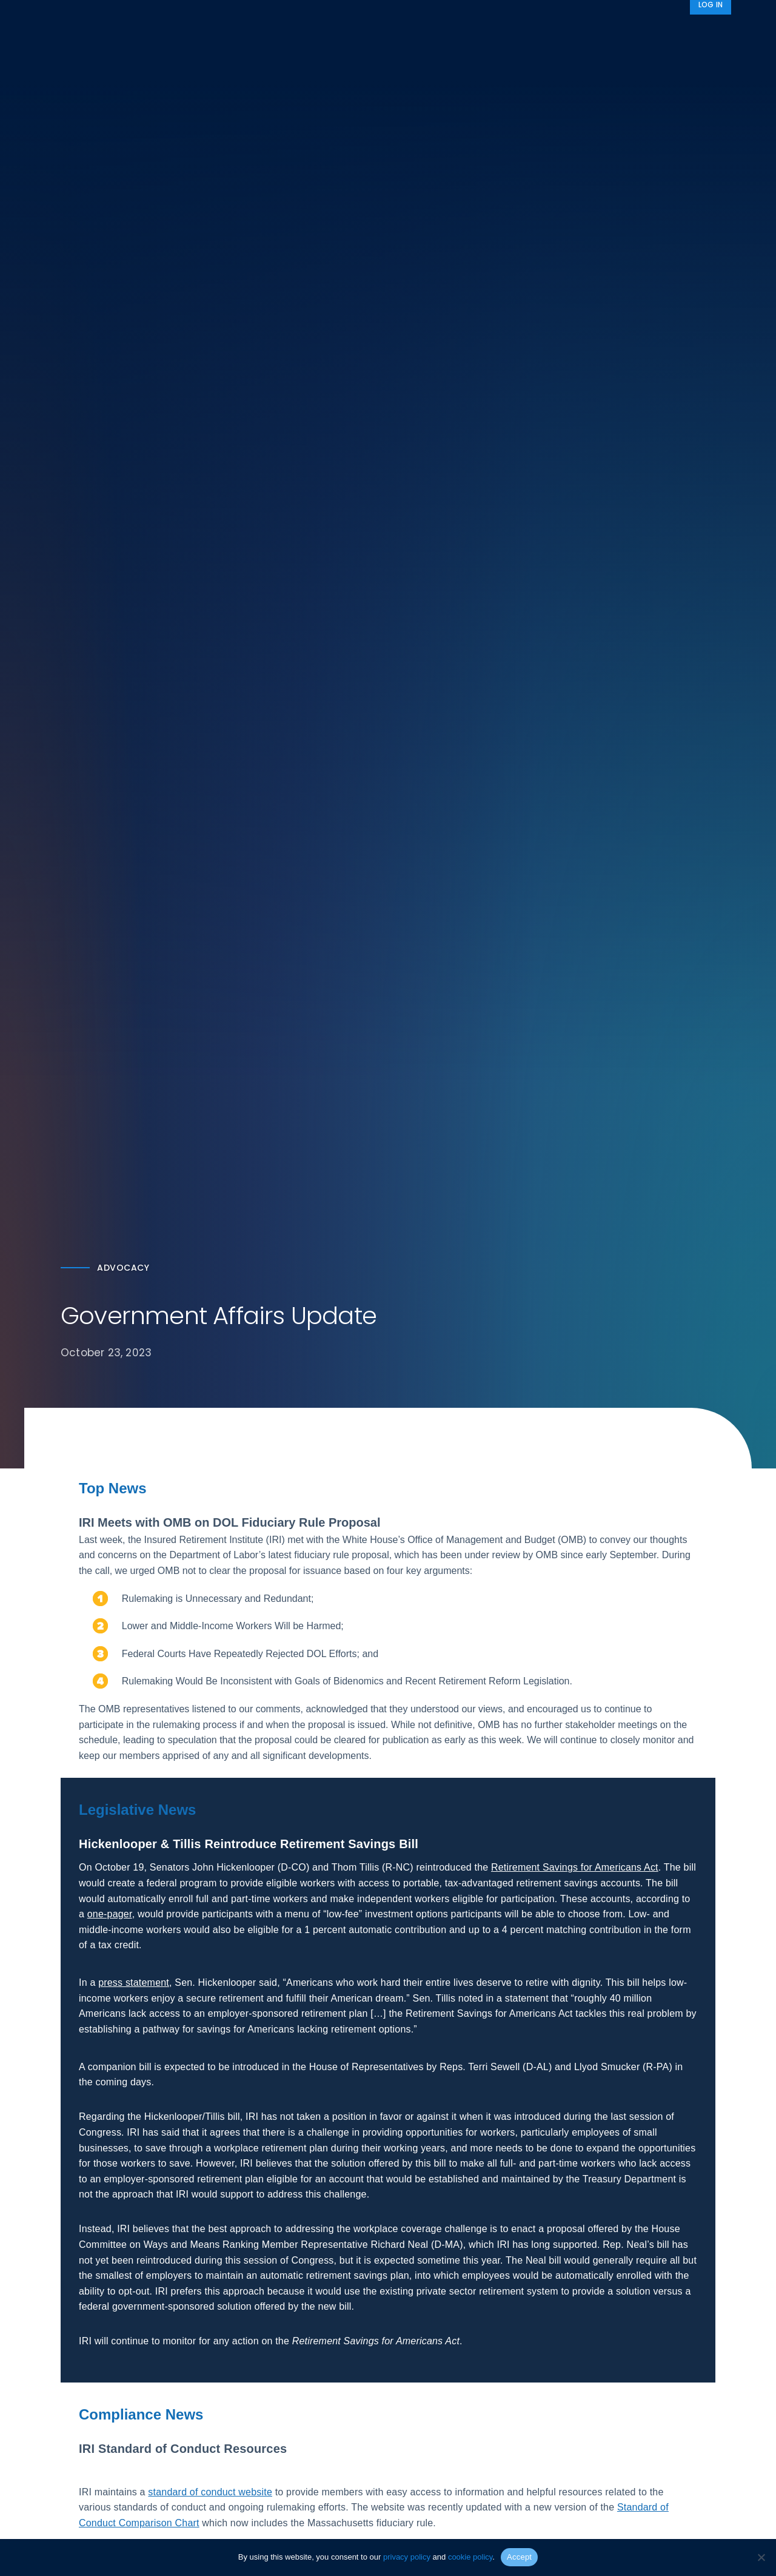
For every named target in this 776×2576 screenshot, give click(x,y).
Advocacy (537, 32)
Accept (519, 2556)
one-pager (109, 1917)
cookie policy (470, 2556)
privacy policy (406, 2556)
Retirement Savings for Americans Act (574, 1871)
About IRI (609, 32)
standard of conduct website (210, 2495)
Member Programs (440, 32)
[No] (761, 2557)
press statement (133, 1986)
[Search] (715, 31)
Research (353, 32)
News (670, 32)
